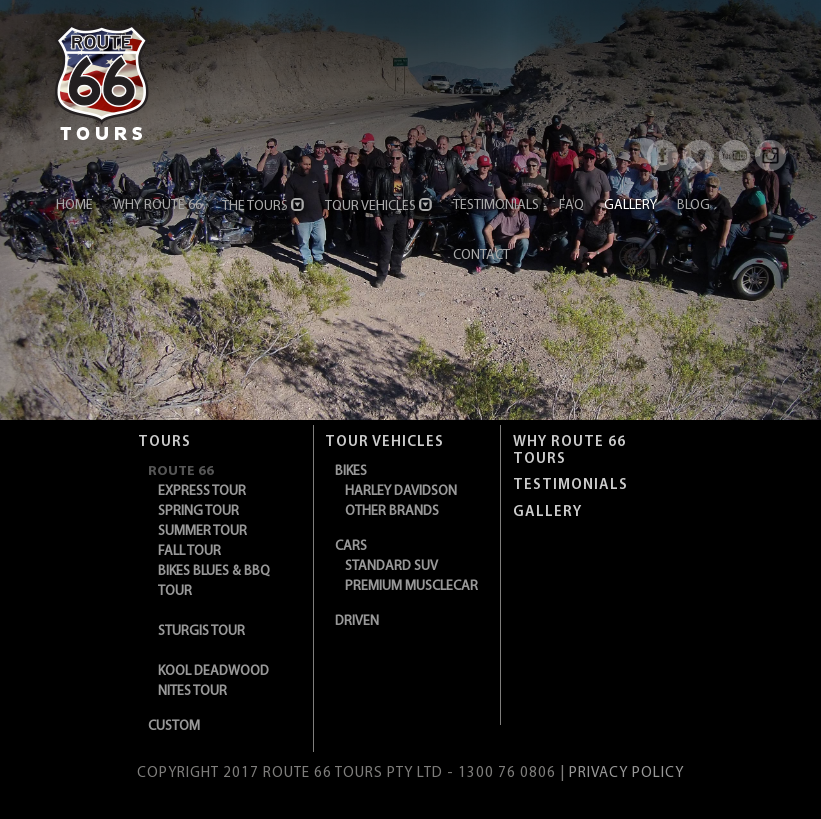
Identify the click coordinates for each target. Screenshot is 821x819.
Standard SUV (391, 566)
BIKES (351, 471)
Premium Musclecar (411, 586)
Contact (481, 255)
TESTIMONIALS (570, 485)
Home (74, 205)
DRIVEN (357, 621)
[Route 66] (101, 79)
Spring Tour (198, 511)
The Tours (263, 205)
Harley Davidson (401, 491)
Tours (164, 442)
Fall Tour (189, 551)
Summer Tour (202, 531)
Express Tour (202, 491)
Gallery (630, 205)
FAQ (571, 205)
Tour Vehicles (379, 205)
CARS (351, 546)
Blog (693, 205)
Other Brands (392, 511)
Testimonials (496, 205)
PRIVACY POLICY (626, 773)
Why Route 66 (157, 205)
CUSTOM (174, 726)
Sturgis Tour (201, 631)
